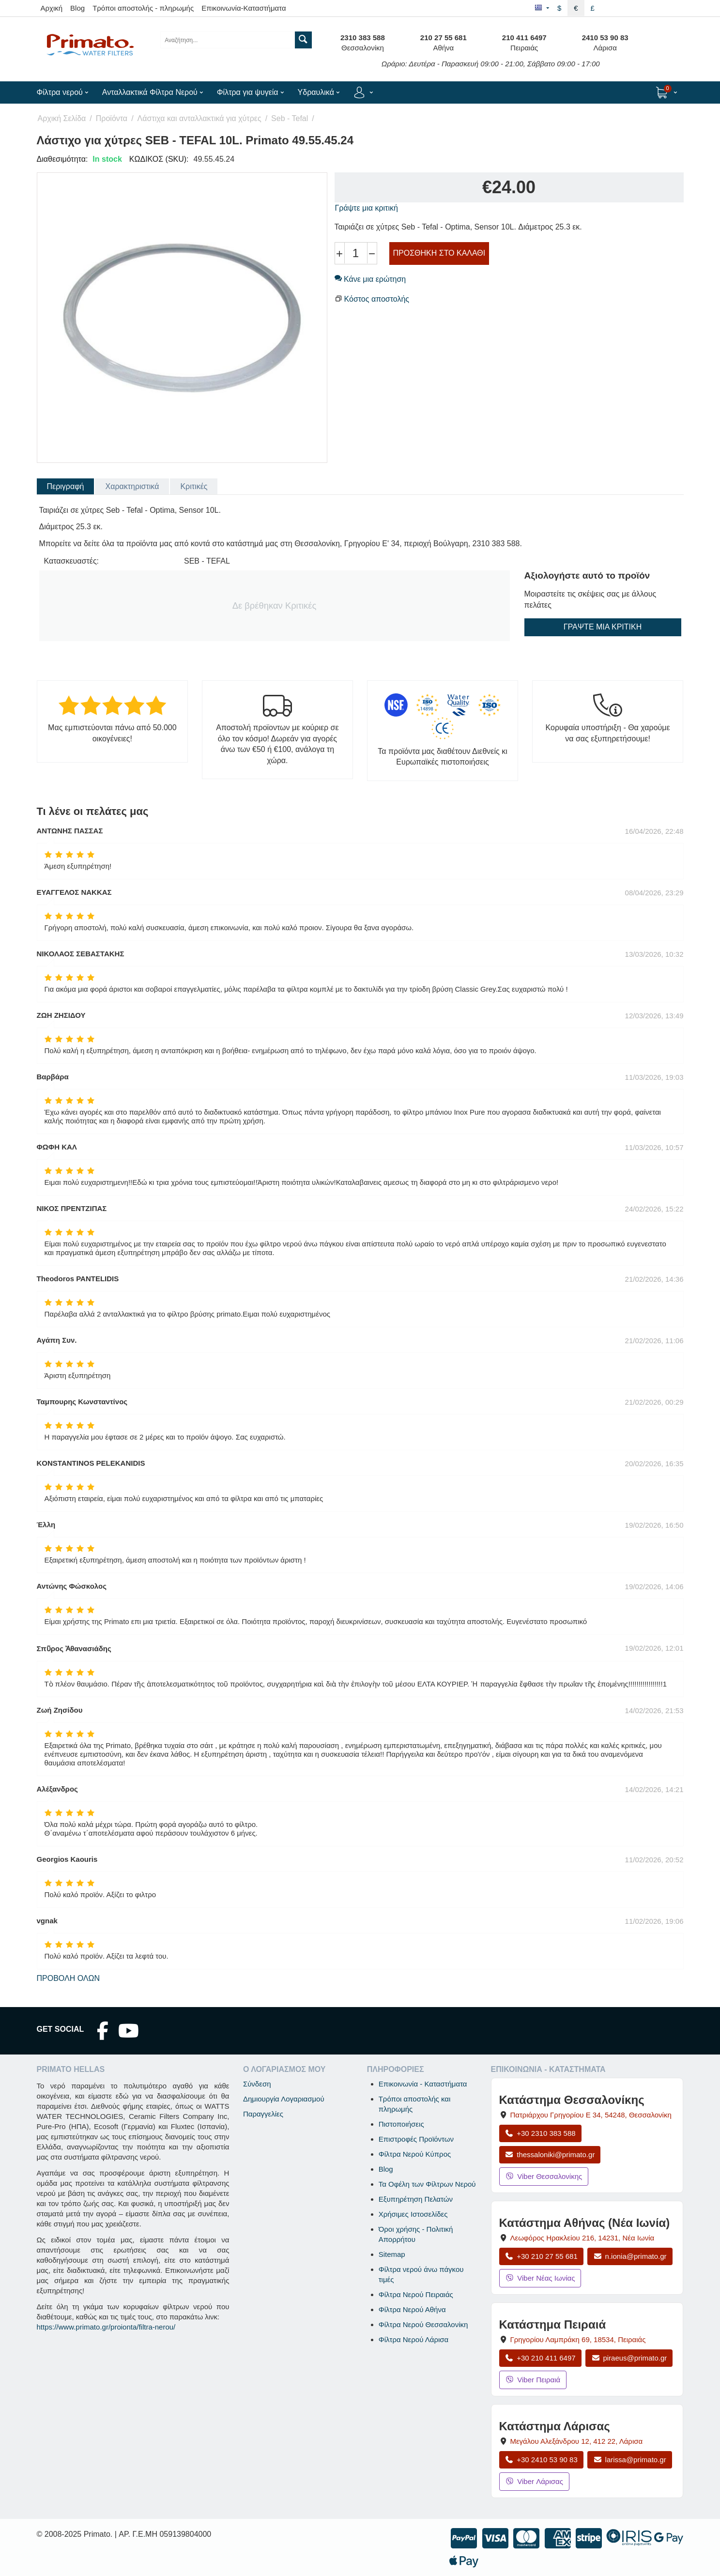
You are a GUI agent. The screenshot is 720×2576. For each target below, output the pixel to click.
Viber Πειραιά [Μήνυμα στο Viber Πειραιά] (533, 2380)
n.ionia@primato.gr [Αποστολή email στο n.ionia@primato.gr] (630, 2256)
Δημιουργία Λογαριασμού (283, 2099)
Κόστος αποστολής (377, 299)
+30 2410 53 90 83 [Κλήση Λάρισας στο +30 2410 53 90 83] (541, 2459)
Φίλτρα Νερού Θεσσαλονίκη (423, 2324)
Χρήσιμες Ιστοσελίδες (413, 2214)
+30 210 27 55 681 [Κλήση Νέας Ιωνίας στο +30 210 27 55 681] (541, 2256)
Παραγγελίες (263, 2114)
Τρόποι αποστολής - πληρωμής (143, 8)
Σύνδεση (257, 2084)
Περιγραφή (65, 486)
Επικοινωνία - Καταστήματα (423, 2084)
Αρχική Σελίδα (62, 118)
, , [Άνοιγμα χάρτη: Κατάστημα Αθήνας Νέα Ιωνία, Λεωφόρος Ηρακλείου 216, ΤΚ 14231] (582, 2238)
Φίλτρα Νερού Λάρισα (414, 2339)
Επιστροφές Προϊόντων (416, 2139)
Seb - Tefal (289, 118)
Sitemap (392, 2254)
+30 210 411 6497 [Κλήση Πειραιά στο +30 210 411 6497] (540, 2358)
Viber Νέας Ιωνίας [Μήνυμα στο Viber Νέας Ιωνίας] (540, 2278)
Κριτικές (193, 486)
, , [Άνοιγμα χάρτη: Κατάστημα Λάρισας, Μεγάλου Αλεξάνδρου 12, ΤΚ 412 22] (576, 2441)
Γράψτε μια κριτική (366, 208)
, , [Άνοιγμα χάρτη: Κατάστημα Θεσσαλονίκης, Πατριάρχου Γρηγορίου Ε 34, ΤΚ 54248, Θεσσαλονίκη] (590, 2115)
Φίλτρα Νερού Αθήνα (412, 2309)
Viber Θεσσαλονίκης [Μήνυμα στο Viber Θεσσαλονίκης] (544, 2176)
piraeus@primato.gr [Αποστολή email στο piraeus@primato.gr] (629, 2358)
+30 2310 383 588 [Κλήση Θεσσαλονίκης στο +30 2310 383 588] (540, 2133)
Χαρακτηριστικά (132, 486)
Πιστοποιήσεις (401, 2124)
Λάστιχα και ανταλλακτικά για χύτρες (199, 118)
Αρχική (52, 8)
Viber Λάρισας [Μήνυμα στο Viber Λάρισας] (534, 2481)
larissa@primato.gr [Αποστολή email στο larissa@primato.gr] (629, 2459)
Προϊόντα (111, 118)
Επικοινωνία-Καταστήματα (243, 8)
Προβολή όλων (68, 1978)
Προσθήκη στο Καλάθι (439, 253)
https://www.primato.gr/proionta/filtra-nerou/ (106, 2327)
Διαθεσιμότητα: (62, 159)
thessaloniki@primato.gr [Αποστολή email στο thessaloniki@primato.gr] (550, 2154)
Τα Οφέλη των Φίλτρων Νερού (427, 2184)
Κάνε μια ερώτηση (370, 279)
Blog (77, 8)
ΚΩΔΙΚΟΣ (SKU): (159, 159)
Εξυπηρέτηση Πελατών (416, 2199)
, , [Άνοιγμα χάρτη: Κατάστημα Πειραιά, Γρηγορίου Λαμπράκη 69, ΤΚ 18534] (577, 2339)
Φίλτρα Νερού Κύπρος (415, 2154)
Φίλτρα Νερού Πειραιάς (416, 2294)
